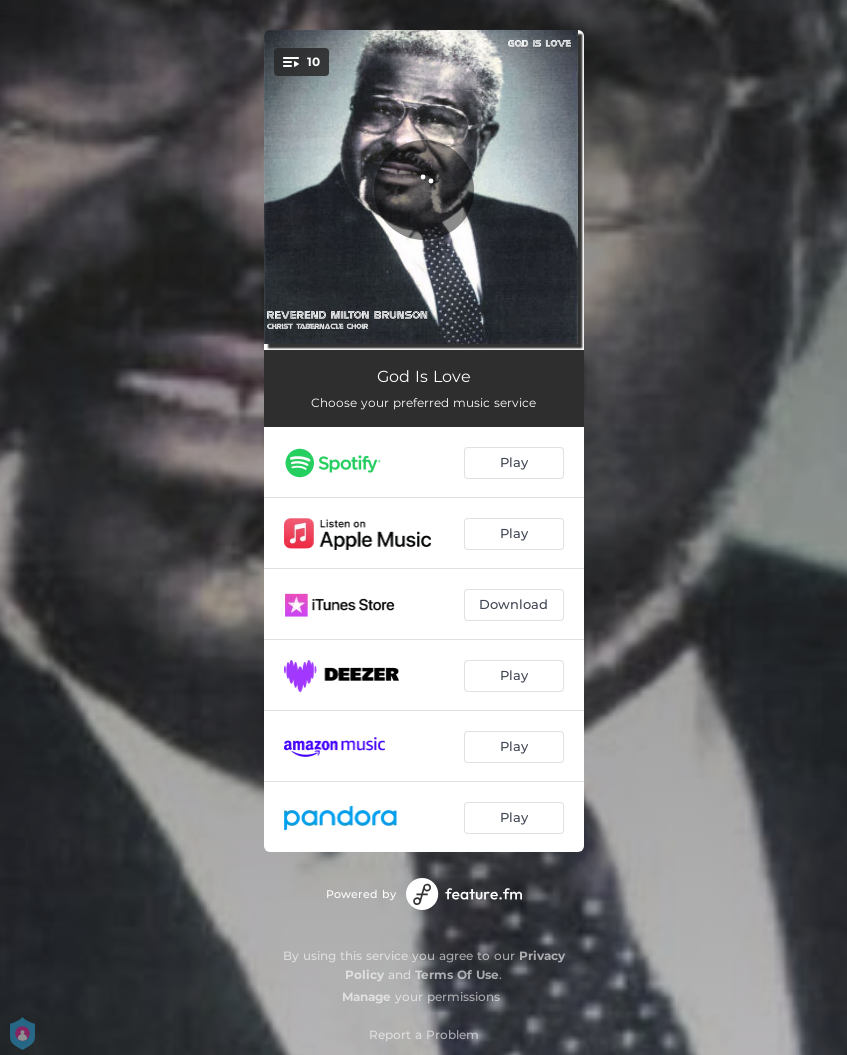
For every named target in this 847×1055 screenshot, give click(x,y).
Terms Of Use (457, 974)
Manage (366, 996)
